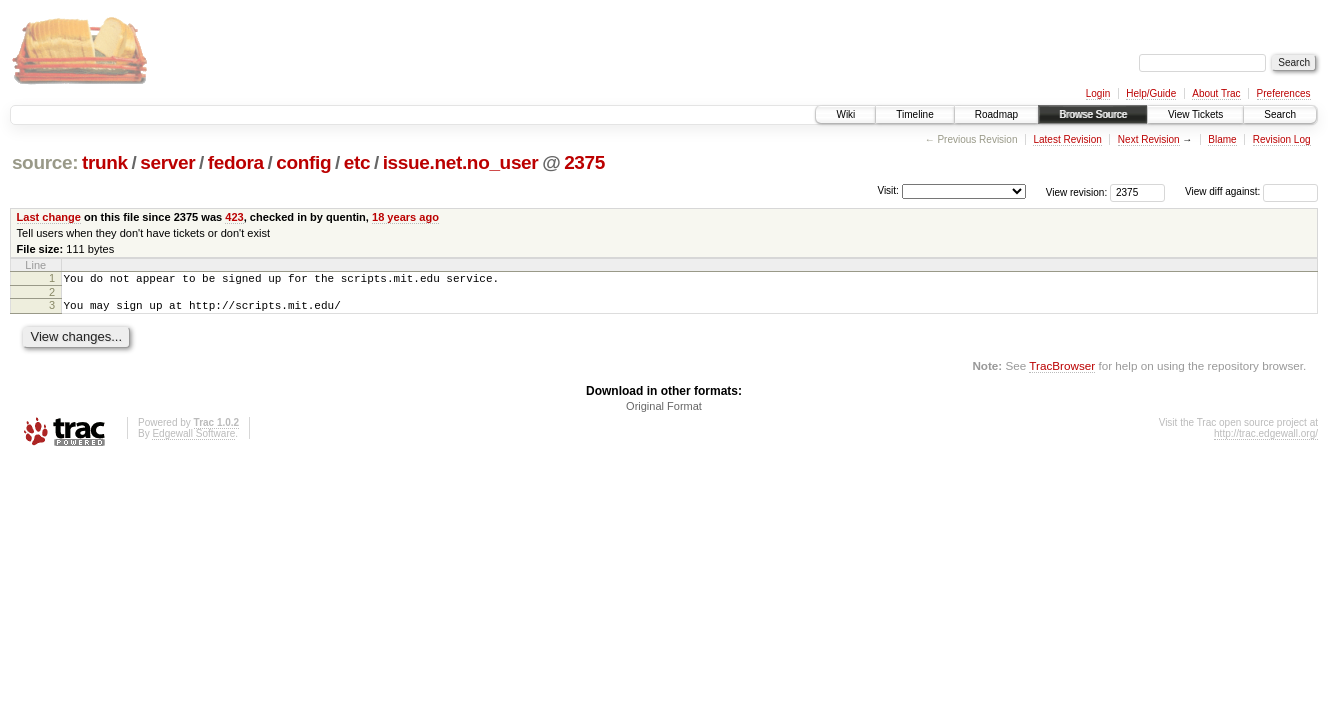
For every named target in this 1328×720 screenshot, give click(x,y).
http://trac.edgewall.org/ (1266, 439)
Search (1280, 114)
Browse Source (1093, 114)
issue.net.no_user (461, 162)
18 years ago (405, 217)
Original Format (664, 412)
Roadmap (996, 114)
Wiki (845, 114)
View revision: (1077, 191)
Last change (49, 217)
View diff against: (1251, 191)
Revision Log (1282, 139)
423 (234, 217)
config (303, 162)
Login (1098, 93)
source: (45, 162)
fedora (236, 162)
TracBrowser (1062, 371)
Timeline (914, 114)
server (167, 162)
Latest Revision (1067, 139)
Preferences (1284, 93)
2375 (584, 162)
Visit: (888, 190)
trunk (105, 162)
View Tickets (1195, 114)
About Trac (1216, 93)
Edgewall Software (193, 439)
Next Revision (1149, 139)
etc (357, 162)
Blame (1222, 139)
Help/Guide (1151, 93)
